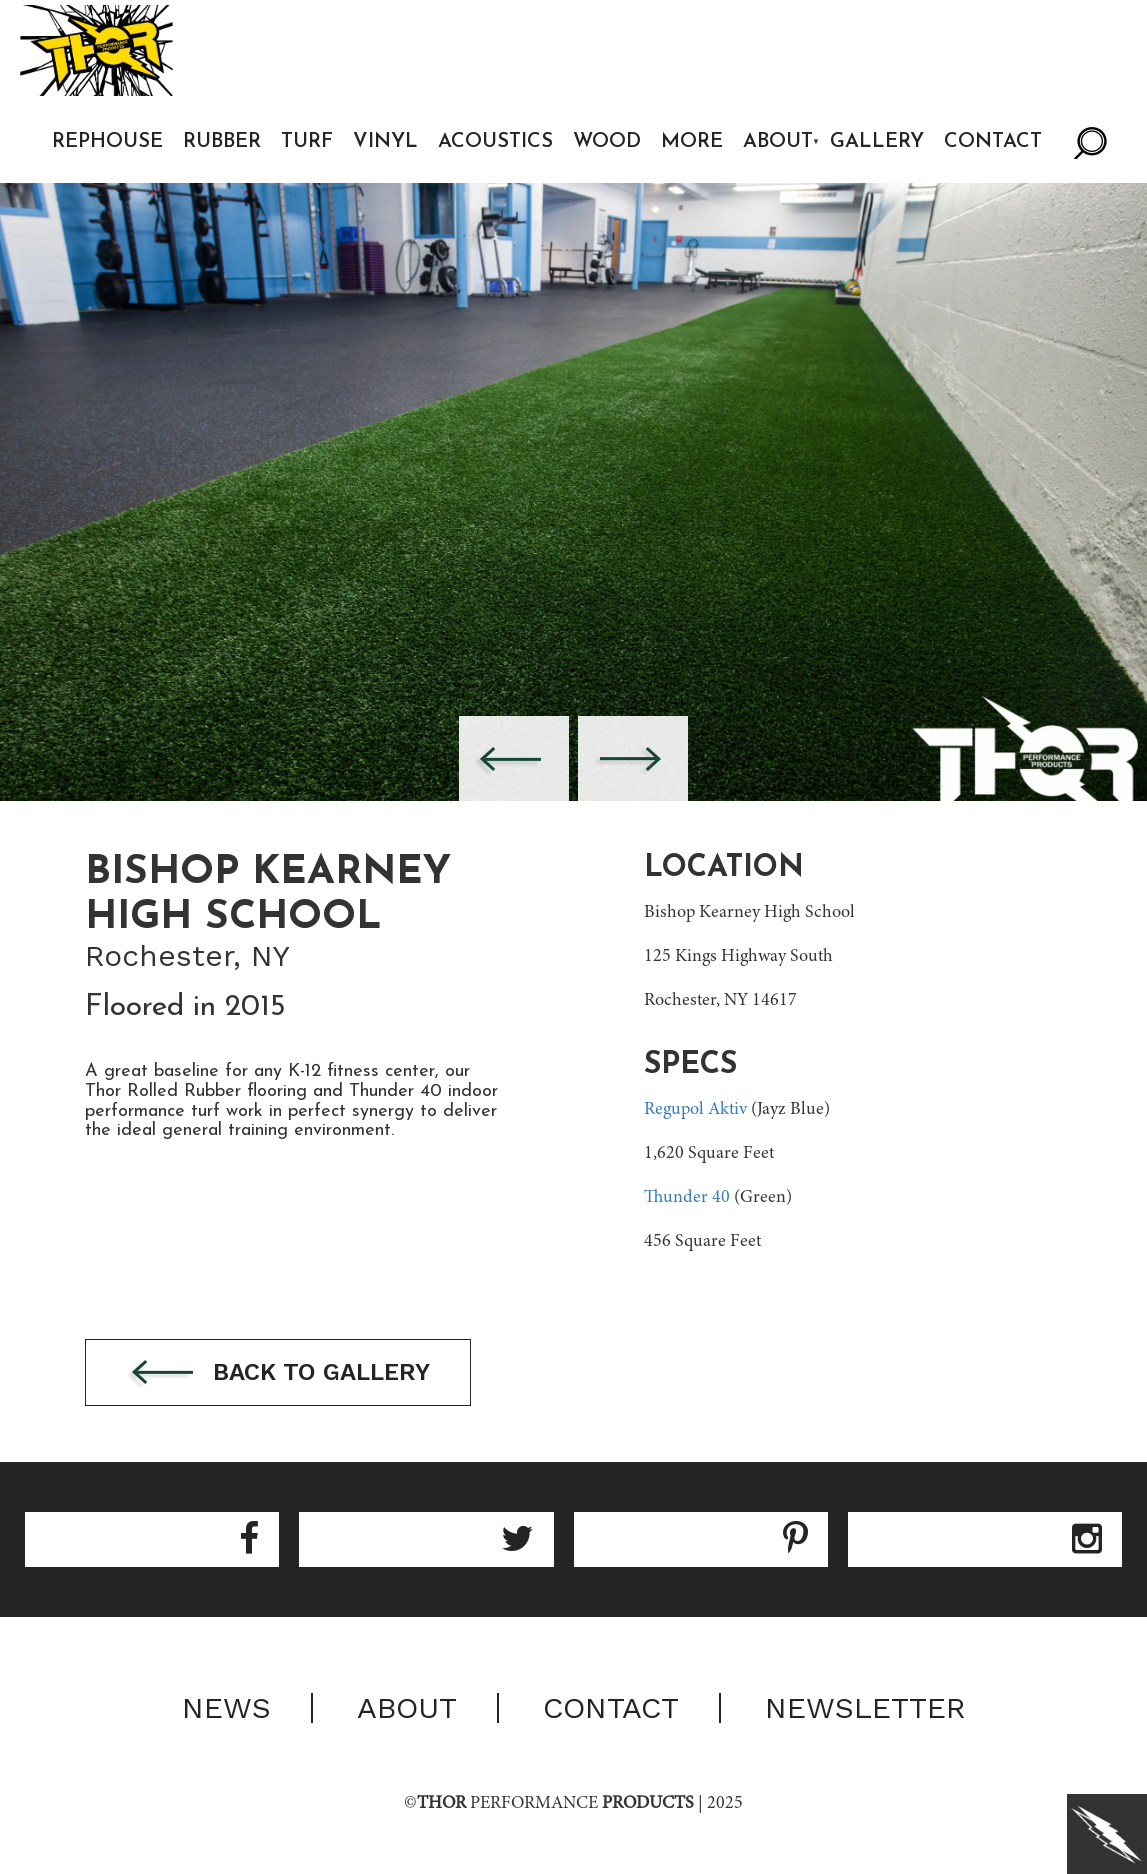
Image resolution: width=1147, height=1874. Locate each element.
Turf (307, 142)
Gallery (877, 142)
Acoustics (495, 142)
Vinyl (385, 142)
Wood (607, 142)
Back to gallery (278, 1373)
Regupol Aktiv (695, 1110)
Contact (993, 142)
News (226, 1708)
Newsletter (865, 1708)
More (692, 142)
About (778, 142)
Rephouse (107, 142)
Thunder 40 (687, 1198)
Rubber (222, 142)
